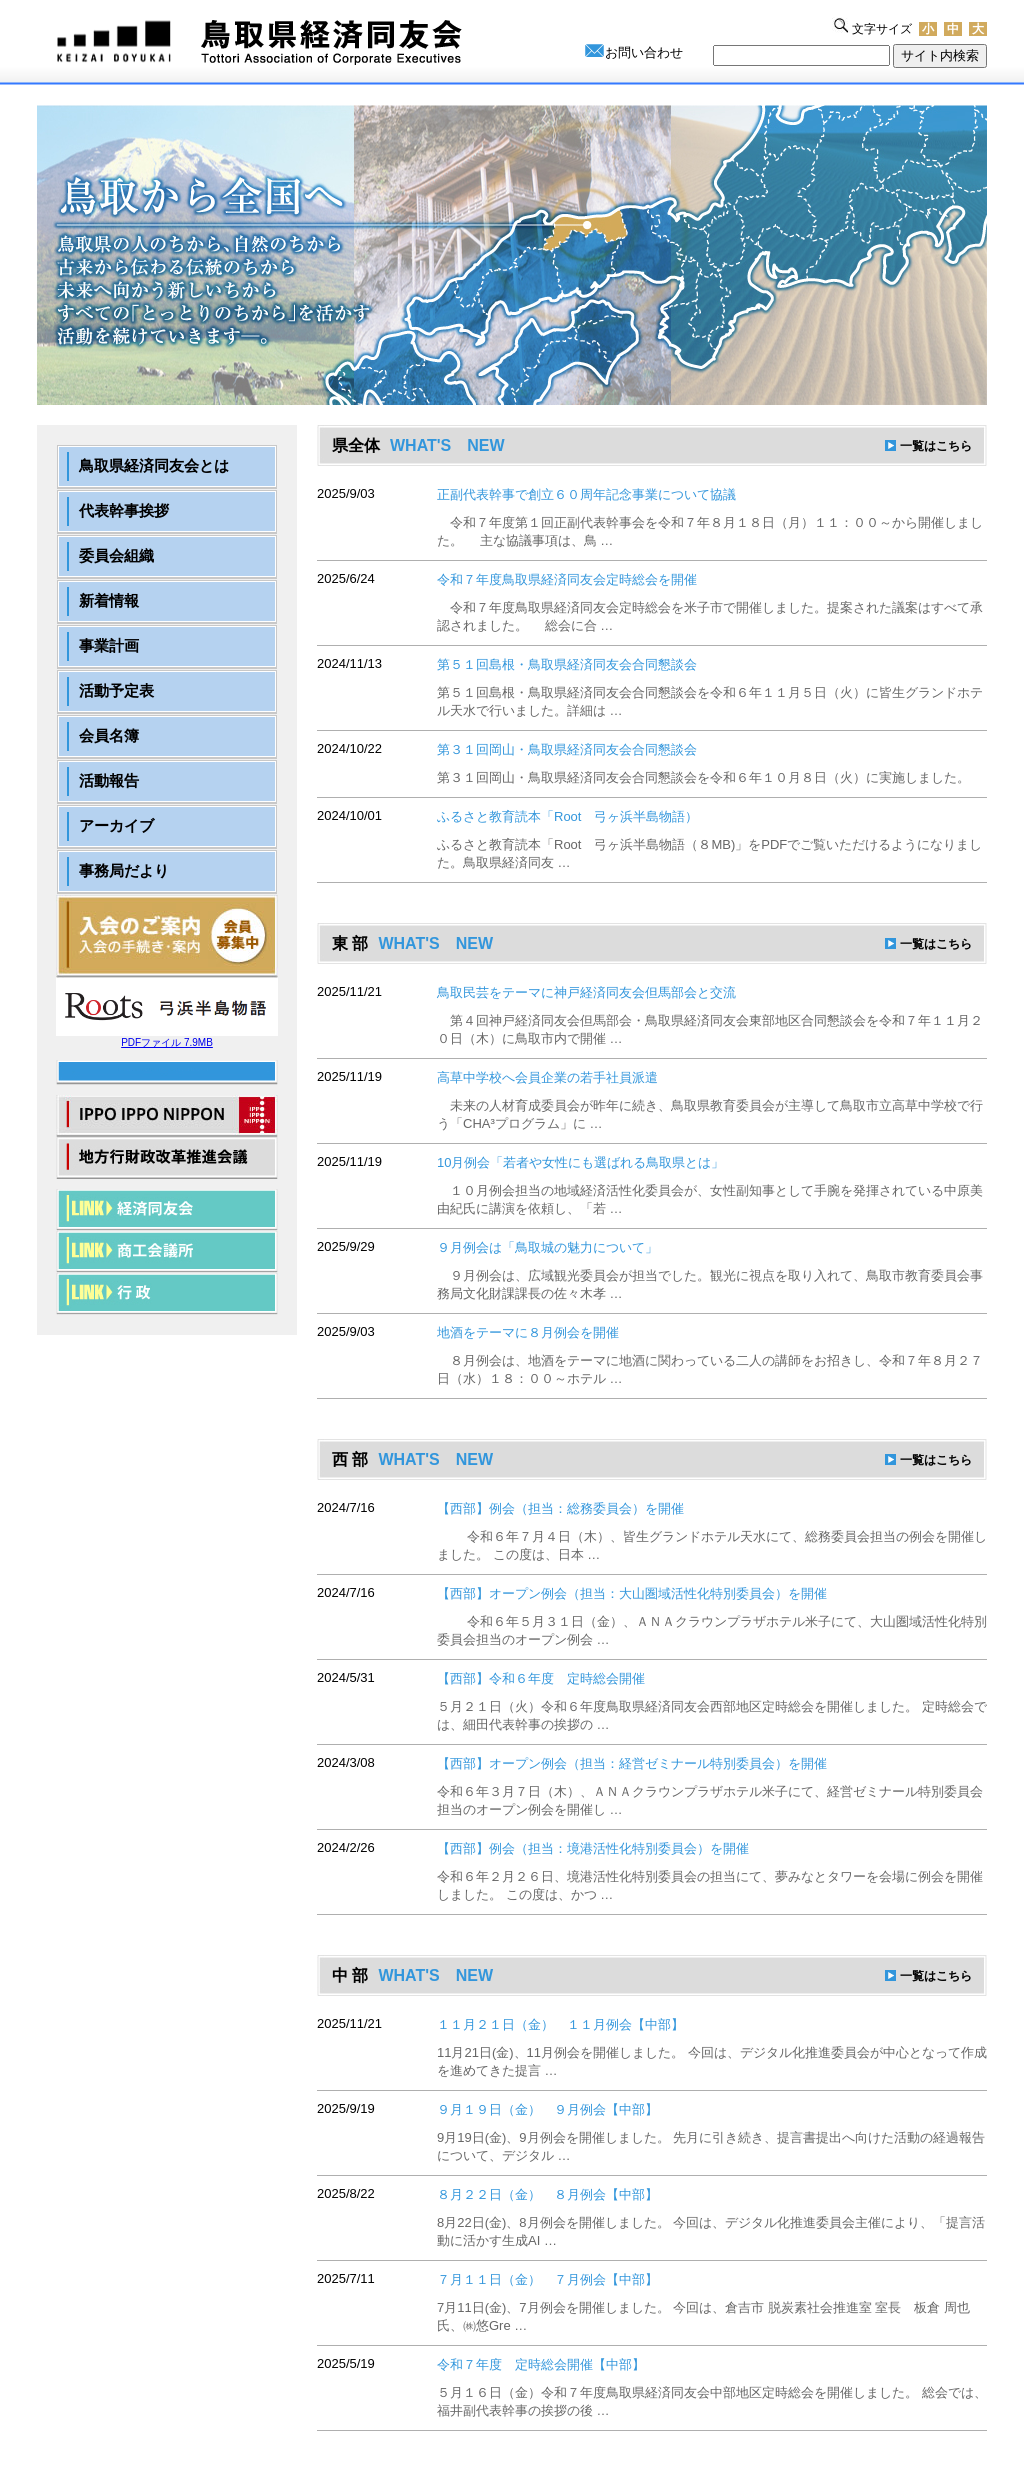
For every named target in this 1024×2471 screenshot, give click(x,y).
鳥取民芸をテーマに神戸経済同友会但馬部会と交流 (586, 992)
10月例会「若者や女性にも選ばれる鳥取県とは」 (580, 1162)
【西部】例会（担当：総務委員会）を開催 (560, 1508)
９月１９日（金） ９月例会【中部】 (547, 2109)
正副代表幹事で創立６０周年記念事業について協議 (586, 494)
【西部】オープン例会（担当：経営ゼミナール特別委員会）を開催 (632, 1763)
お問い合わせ (644, 52)
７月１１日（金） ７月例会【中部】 (547, 2279)
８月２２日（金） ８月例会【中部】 (547, 2194)
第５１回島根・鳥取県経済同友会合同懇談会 (567, 664)
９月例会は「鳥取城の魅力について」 (547, 1247)
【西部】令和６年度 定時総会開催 (541, 1678)
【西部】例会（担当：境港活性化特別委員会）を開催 (593, 1848)
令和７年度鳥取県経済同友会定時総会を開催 (567, 579)
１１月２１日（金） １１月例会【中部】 (560, 2024)
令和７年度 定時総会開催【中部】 (541, 2364)
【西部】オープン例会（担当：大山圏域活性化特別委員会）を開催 (632, 1593)
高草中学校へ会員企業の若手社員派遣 (547, 1077)
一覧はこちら (936, 446)
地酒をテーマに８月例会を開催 (528, 1332)
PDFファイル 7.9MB (167, 1037)
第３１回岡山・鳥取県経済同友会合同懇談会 (567, 749)
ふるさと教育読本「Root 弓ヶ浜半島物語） (567, 816)
